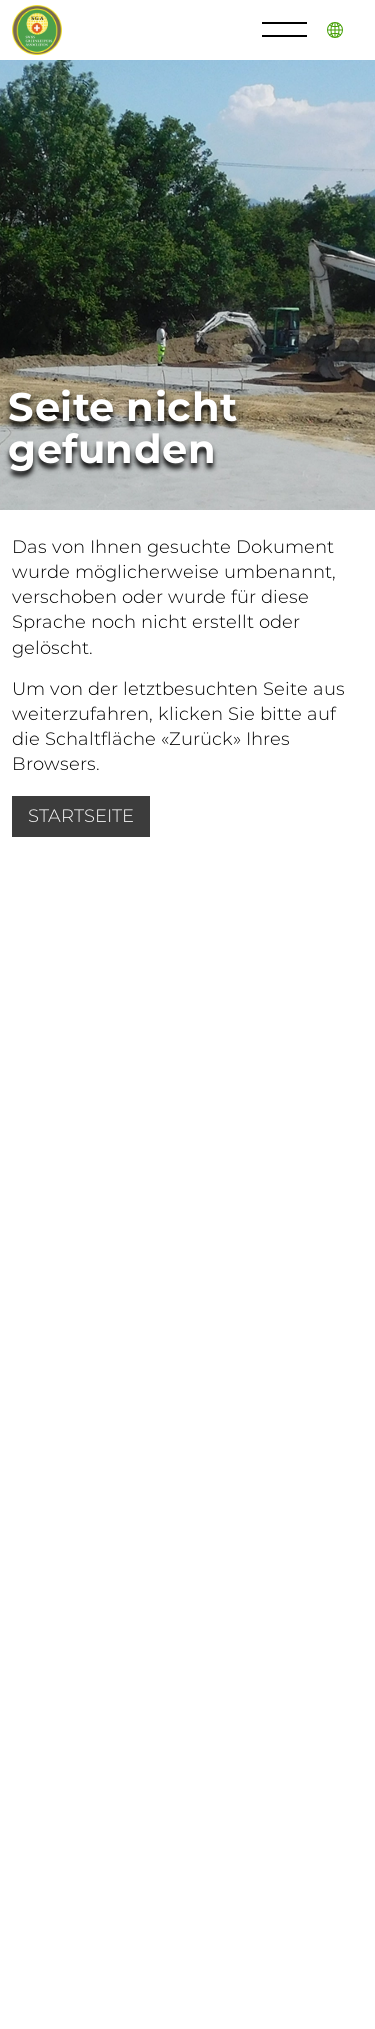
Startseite (81, 816)
